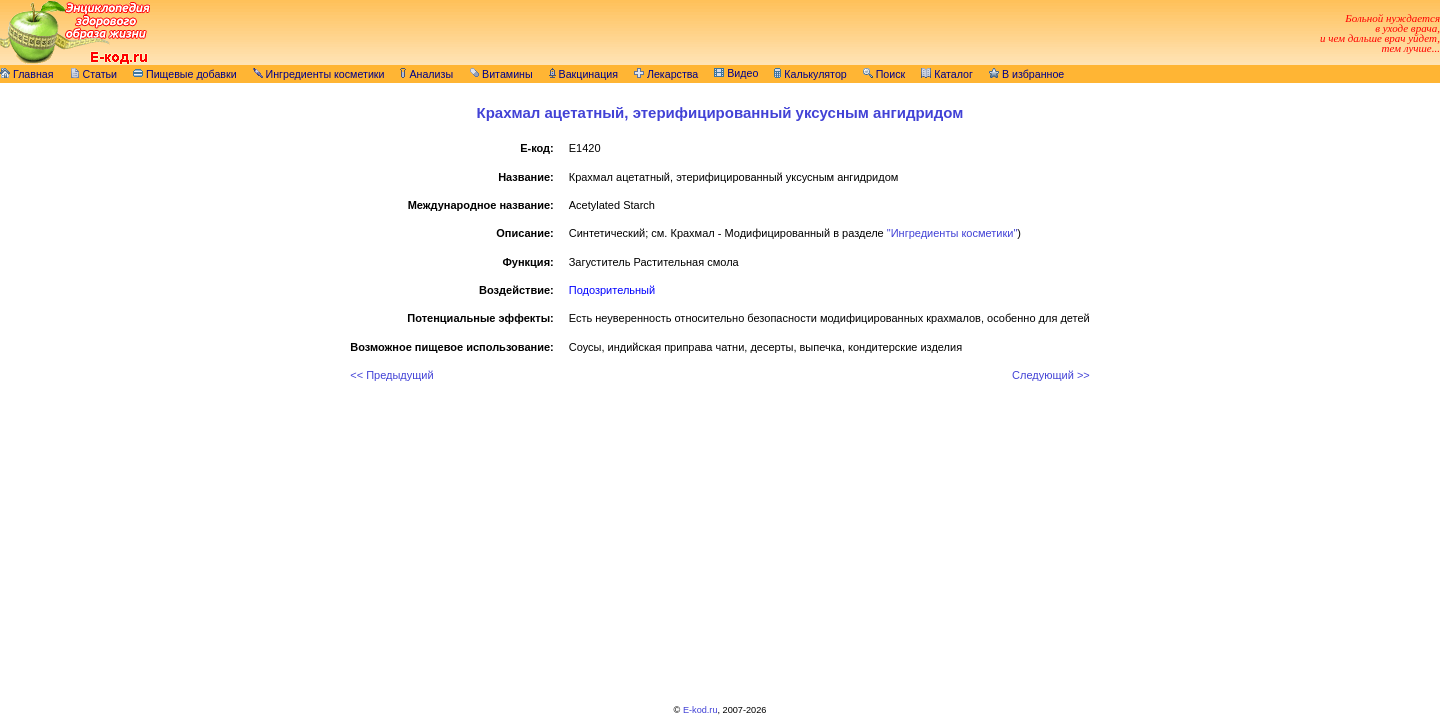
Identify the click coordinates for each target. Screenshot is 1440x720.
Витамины (501, 74)
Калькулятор (810, 74)
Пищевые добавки (185, 74)
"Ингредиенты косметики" (952, 233)
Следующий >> (1051, 375)
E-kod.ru (700, 710)
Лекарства (666, 74)
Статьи (94, 74)
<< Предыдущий (391, 375)
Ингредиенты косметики (319, 74)
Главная (27, 74)
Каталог (947, 74)
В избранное (1026, 74)
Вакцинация (583, 74)
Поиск (884, 74)
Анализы (426, 74)
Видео (736, 73)
